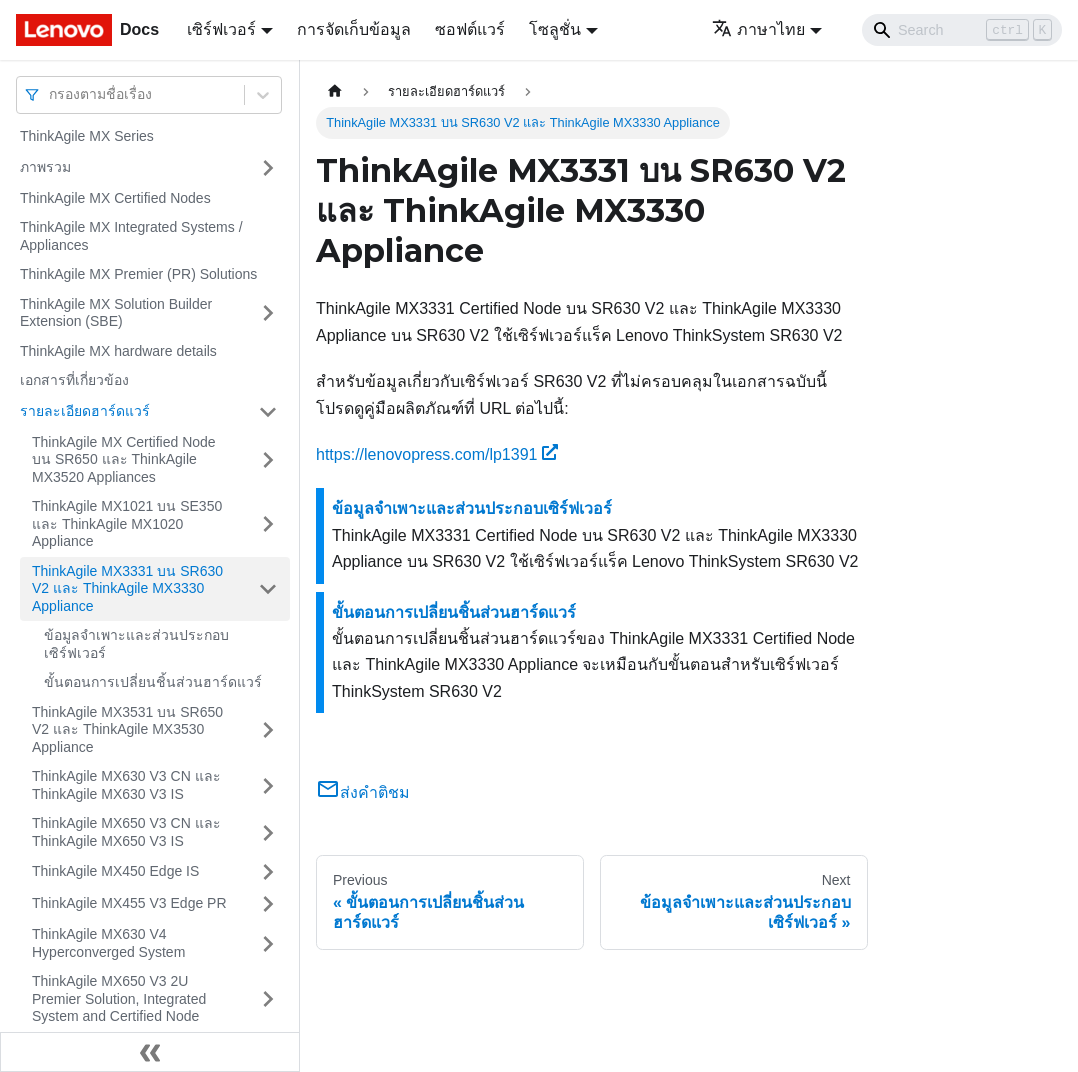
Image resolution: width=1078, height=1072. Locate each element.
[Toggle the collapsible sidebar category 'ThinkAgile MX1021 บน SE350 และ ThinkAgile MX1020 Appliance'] (268, 524)
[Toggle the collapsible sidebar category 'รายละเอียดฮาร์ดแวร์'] (268, 412)
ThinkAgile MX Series (87, 136)
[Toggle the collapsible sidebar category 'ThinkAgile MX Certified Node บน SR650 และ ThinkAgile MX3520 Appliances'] (268, 460)
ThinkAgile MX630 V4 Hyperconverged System (108, 943)
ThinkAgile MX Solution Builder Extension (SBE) (116, 313)
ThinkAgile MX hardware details (118, 351)
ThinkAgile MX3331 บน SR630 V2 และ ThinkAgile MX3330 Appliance (127, 588)
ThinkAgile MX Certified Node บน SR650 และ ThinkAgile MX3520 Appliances (124, 459)
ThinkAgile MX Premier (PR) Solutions (138, 274)
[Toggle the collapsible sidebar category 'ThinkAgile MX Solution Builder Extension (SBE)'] (268, 313)
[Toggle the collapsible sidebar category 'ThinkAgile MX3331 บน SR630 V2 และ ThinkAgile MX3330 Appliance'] (268, 589)
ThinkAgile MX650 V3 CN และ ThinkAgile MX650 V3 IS (126, 832)
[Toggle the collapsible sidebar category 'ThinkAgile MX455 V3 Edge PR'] (268, 904)
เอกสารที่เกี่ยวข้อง (74, 380)
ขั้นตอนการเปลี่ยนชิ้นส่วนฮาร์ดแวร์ (153, 682)
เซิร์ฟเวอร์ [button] (221, 29)
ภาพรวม (45, 167)
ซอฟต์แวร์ (470, 29)
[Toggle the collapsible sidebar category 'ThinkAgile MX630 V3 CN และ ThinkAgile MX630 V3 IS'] (268, 785)
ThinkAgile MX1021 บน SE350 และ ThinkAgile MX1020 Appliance (127, 523)
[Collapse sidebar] (150, 1052)
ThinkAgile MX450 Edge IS (115, 871)
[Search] (962, 30)
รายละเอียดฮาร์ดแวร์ (85, 411)
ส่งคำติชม (363, 792)
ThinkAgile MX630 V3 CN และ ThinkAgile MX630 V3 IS (126, 785)
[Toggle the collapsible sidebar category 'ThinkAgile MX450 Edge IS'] (268, 872)
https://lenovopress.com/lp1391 (437, 454)
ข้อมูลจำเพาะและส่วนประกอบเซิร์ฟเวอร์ (136, 644)
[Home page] (335, 91)
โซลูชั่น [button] (555, 29)
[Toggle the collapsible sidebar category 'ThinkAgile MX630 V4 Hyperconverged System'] (268, 943)
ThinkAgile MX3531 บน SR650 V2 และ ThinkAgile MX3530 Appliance (127, 729)
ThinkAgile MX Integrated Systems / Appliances (131, 236)
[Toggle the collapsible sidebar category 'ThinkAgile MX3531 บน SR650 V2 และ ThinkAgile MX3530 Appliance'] (268, 730)
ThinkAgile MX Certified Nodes (115, 198)
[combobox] (51, 94)
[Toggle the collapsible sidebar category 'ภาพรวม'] (268, 168)
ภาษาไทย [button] (758, 29)
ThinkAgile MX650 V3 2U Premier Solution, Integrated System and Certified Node (119, 998)
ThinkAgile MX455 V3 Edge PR (129, 903)
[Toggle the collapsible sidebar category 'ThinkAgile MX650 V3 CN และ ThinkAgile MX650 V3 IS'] (268, 832)
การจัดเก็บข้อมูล (354, 29)
